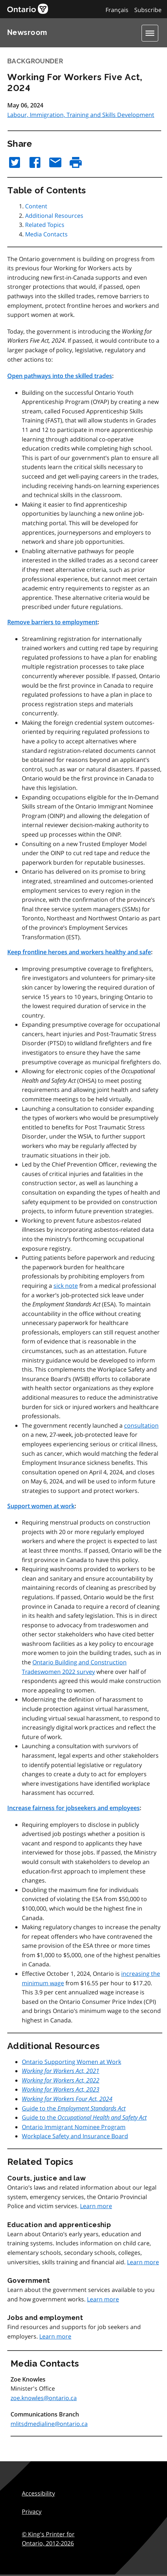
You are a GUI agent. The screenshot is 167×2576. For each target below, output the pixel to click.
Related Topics (44, 225)
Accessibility (38, 2493)
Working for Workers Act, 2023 (60, 2089)
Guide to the (74, 2108)
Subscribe (148, 10)
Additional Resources (54, 216)
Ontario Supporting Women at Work (71, 2062)
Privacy (31, 2512)
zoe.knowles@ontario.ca (44, 2398)
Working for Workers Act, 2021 (60, 2071)
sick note (65, 1286)
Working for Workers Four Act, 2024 (67, 2099)
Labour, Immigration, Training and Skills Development (80, 115)
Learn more (96, 2206)
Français (117, 10)
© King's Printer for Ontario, (48, 2539)
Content (36, 206)
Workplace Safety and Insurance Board (75, 2136)
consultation (141, 1425)
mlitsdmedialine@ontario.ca (49, 2424)
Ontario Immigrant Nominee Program (74, 2127)
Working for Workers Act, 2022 (60, 2080)
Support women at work (41, 1506)
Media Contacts (46, 234)
